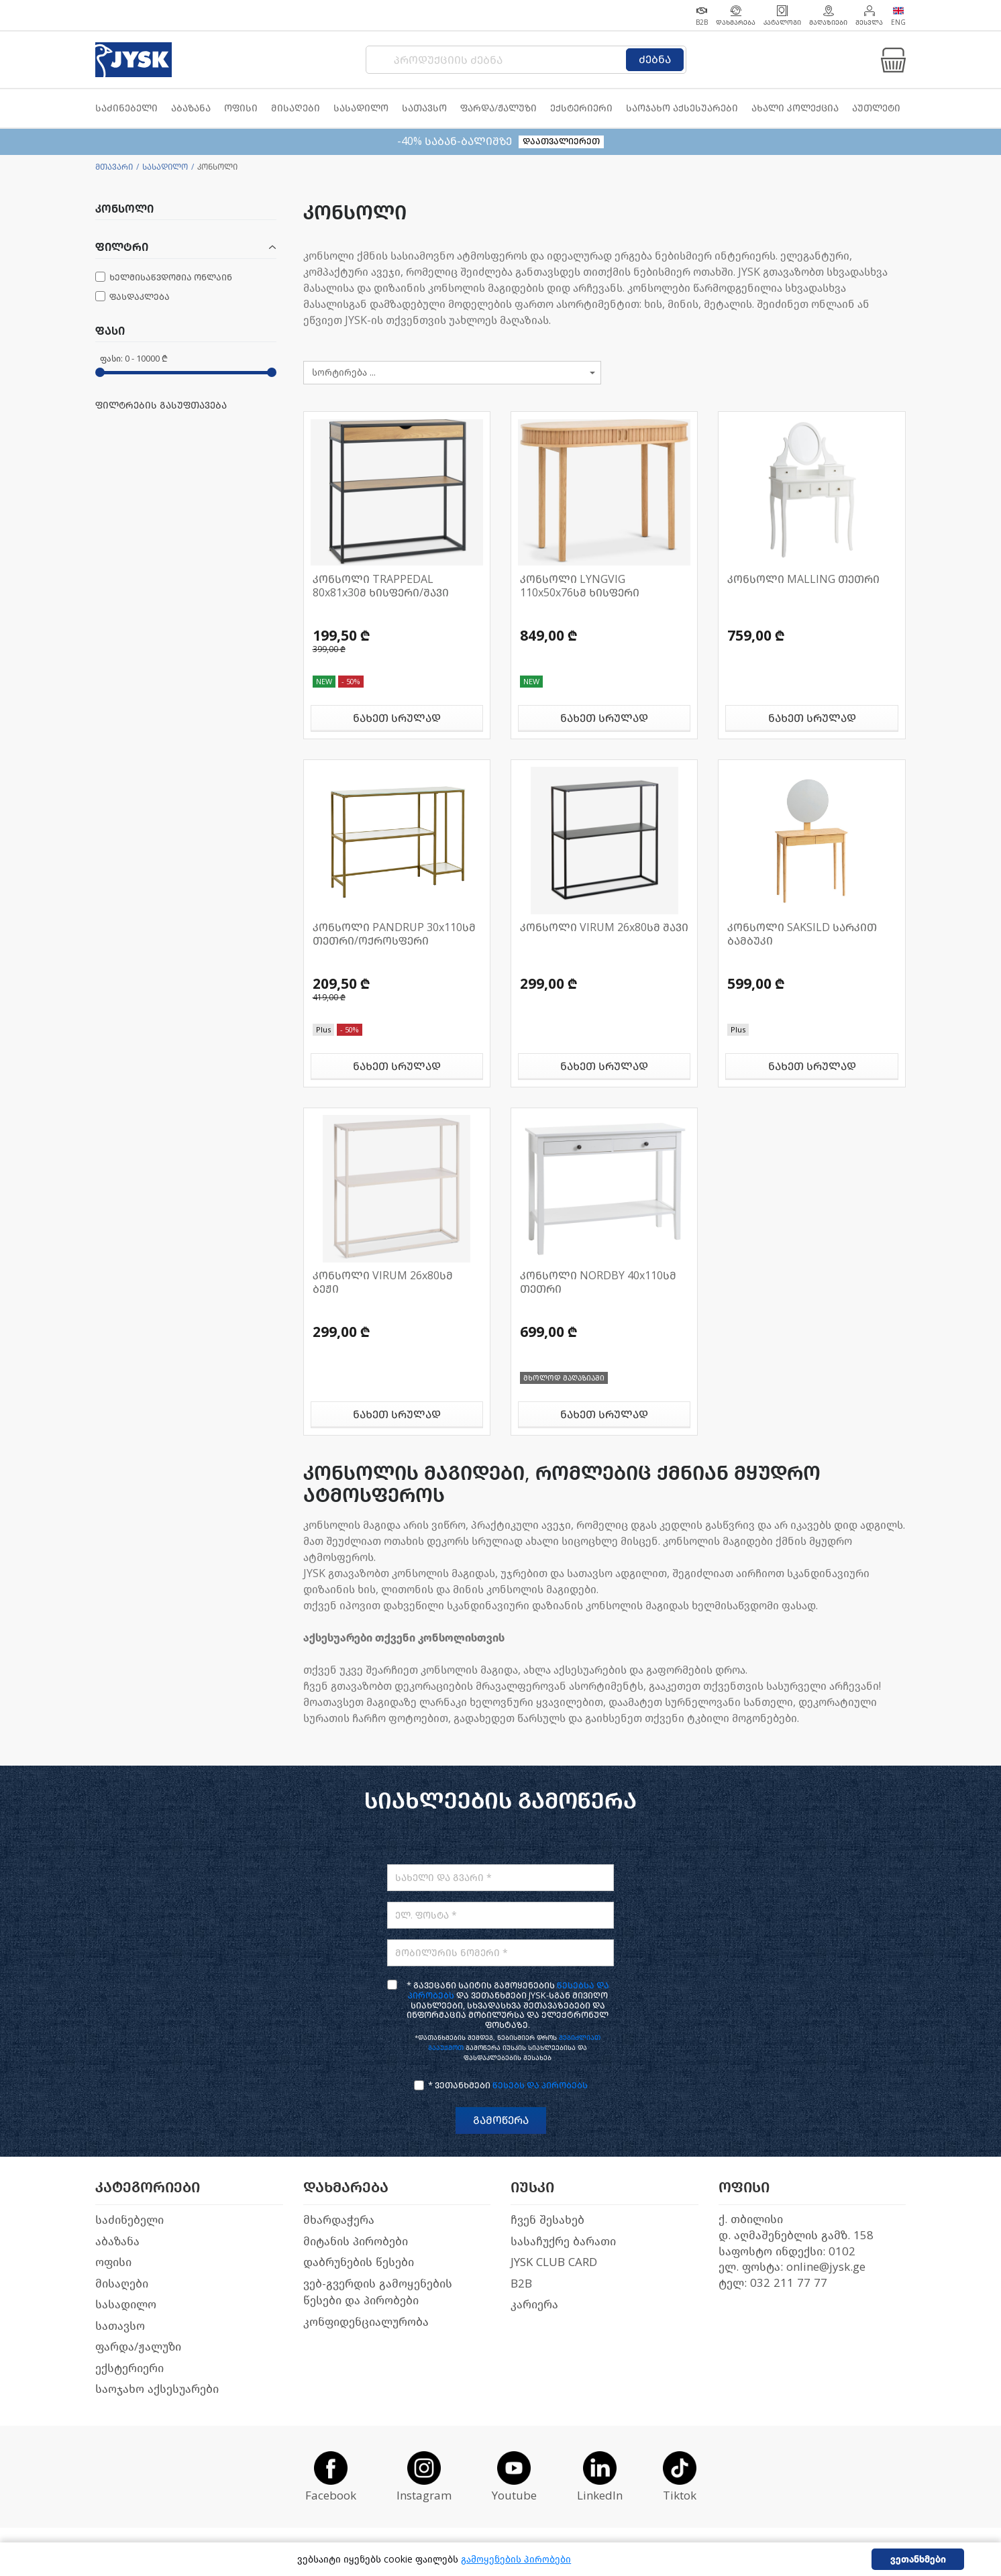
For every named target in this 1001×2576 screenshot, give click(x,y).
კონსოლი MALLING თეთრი (803, 579)
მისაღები (121, 2284)
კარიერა (534, 2305)
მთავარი (114, 167)
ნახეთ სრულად (397, 718)
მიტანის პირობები (355, 2242)
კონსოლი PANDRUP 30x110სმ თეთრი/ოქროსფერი (394, 934)
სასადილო (165, 167)
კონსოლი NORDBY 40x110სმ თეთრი (598, 1282)
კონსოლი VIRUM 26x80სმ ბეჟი (383, 1282)
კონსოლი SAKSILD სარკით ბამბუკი (802, 934)
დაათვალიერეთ (561, 141)
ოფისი (113, 2262)
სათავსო (120, 2326)
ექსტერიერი (129, 2368)
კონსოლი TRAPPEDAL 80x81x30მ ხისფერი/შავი (381, 586)
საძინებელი (129, 2220)
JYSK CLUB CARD (554, 2262)
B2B (521, 2284)
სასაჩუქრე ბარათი (563, 2242)
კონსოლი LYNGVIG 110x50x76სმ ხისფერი (579, 586)
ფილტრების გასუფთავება (161, 405)
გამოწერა (501, 2120)
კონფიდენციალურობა (366, 2322)
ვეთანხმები (918, 2559)
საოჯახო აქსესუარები (157, 2389)
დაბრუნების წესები (358, 2262)
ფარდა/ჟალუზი (138, 2347)
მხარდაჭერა (338, 2220)
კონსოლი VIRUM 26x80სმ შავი (604, 927)
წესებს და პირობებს (540, 2085)
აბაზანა (117, 2242)
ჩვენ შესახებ (547, 2220)
